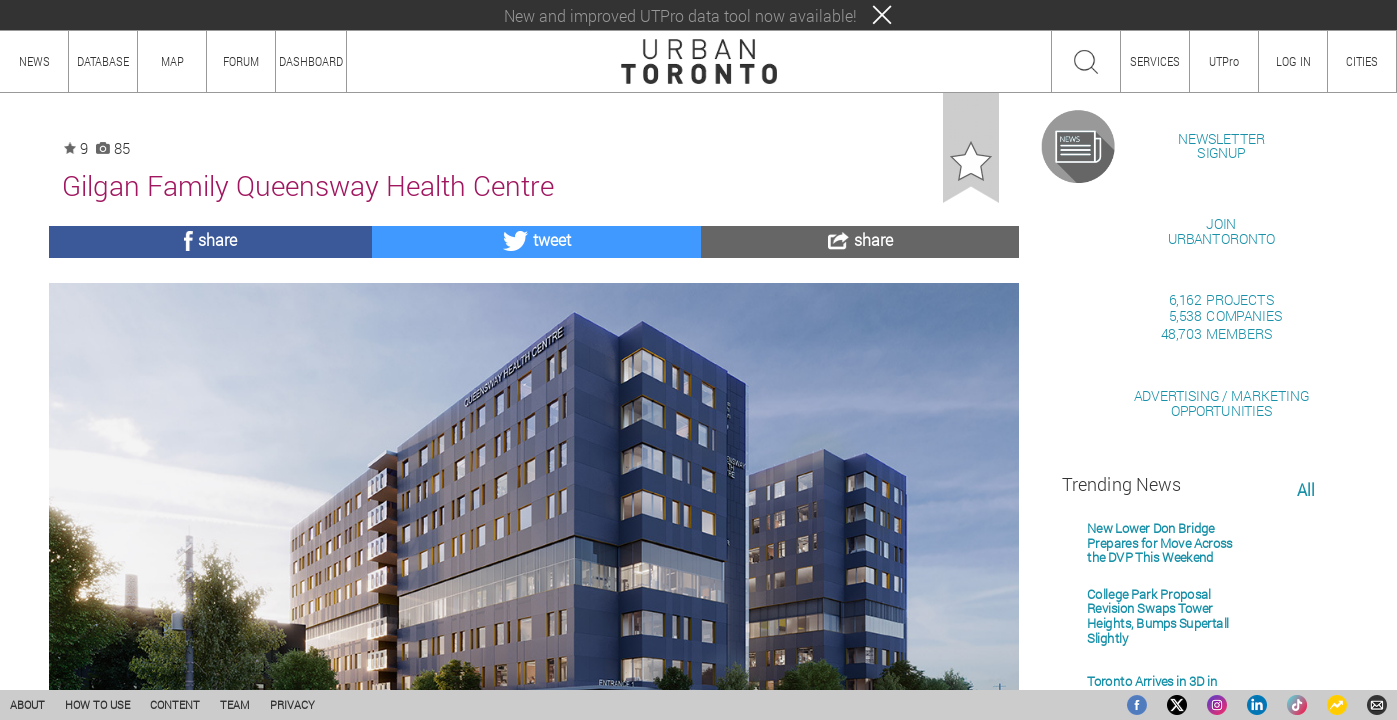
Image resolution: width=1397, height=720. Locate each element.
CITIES (1362, 61)
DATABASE (103, 61)
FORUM (241, 61)
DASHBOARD (311, 61)
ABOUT (27, 704)
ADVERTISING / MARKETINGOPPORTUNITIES (1221, 633)
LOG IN (1293, 61)
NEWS (34, 61)
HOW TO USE (97, 704)
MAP (172, 61)
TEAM (235, 704)
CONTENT (175, 704)
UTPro (1224, 61)
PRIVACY (292, 704)
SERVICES (1155, 61)
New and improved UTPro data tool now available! (680, 15)
